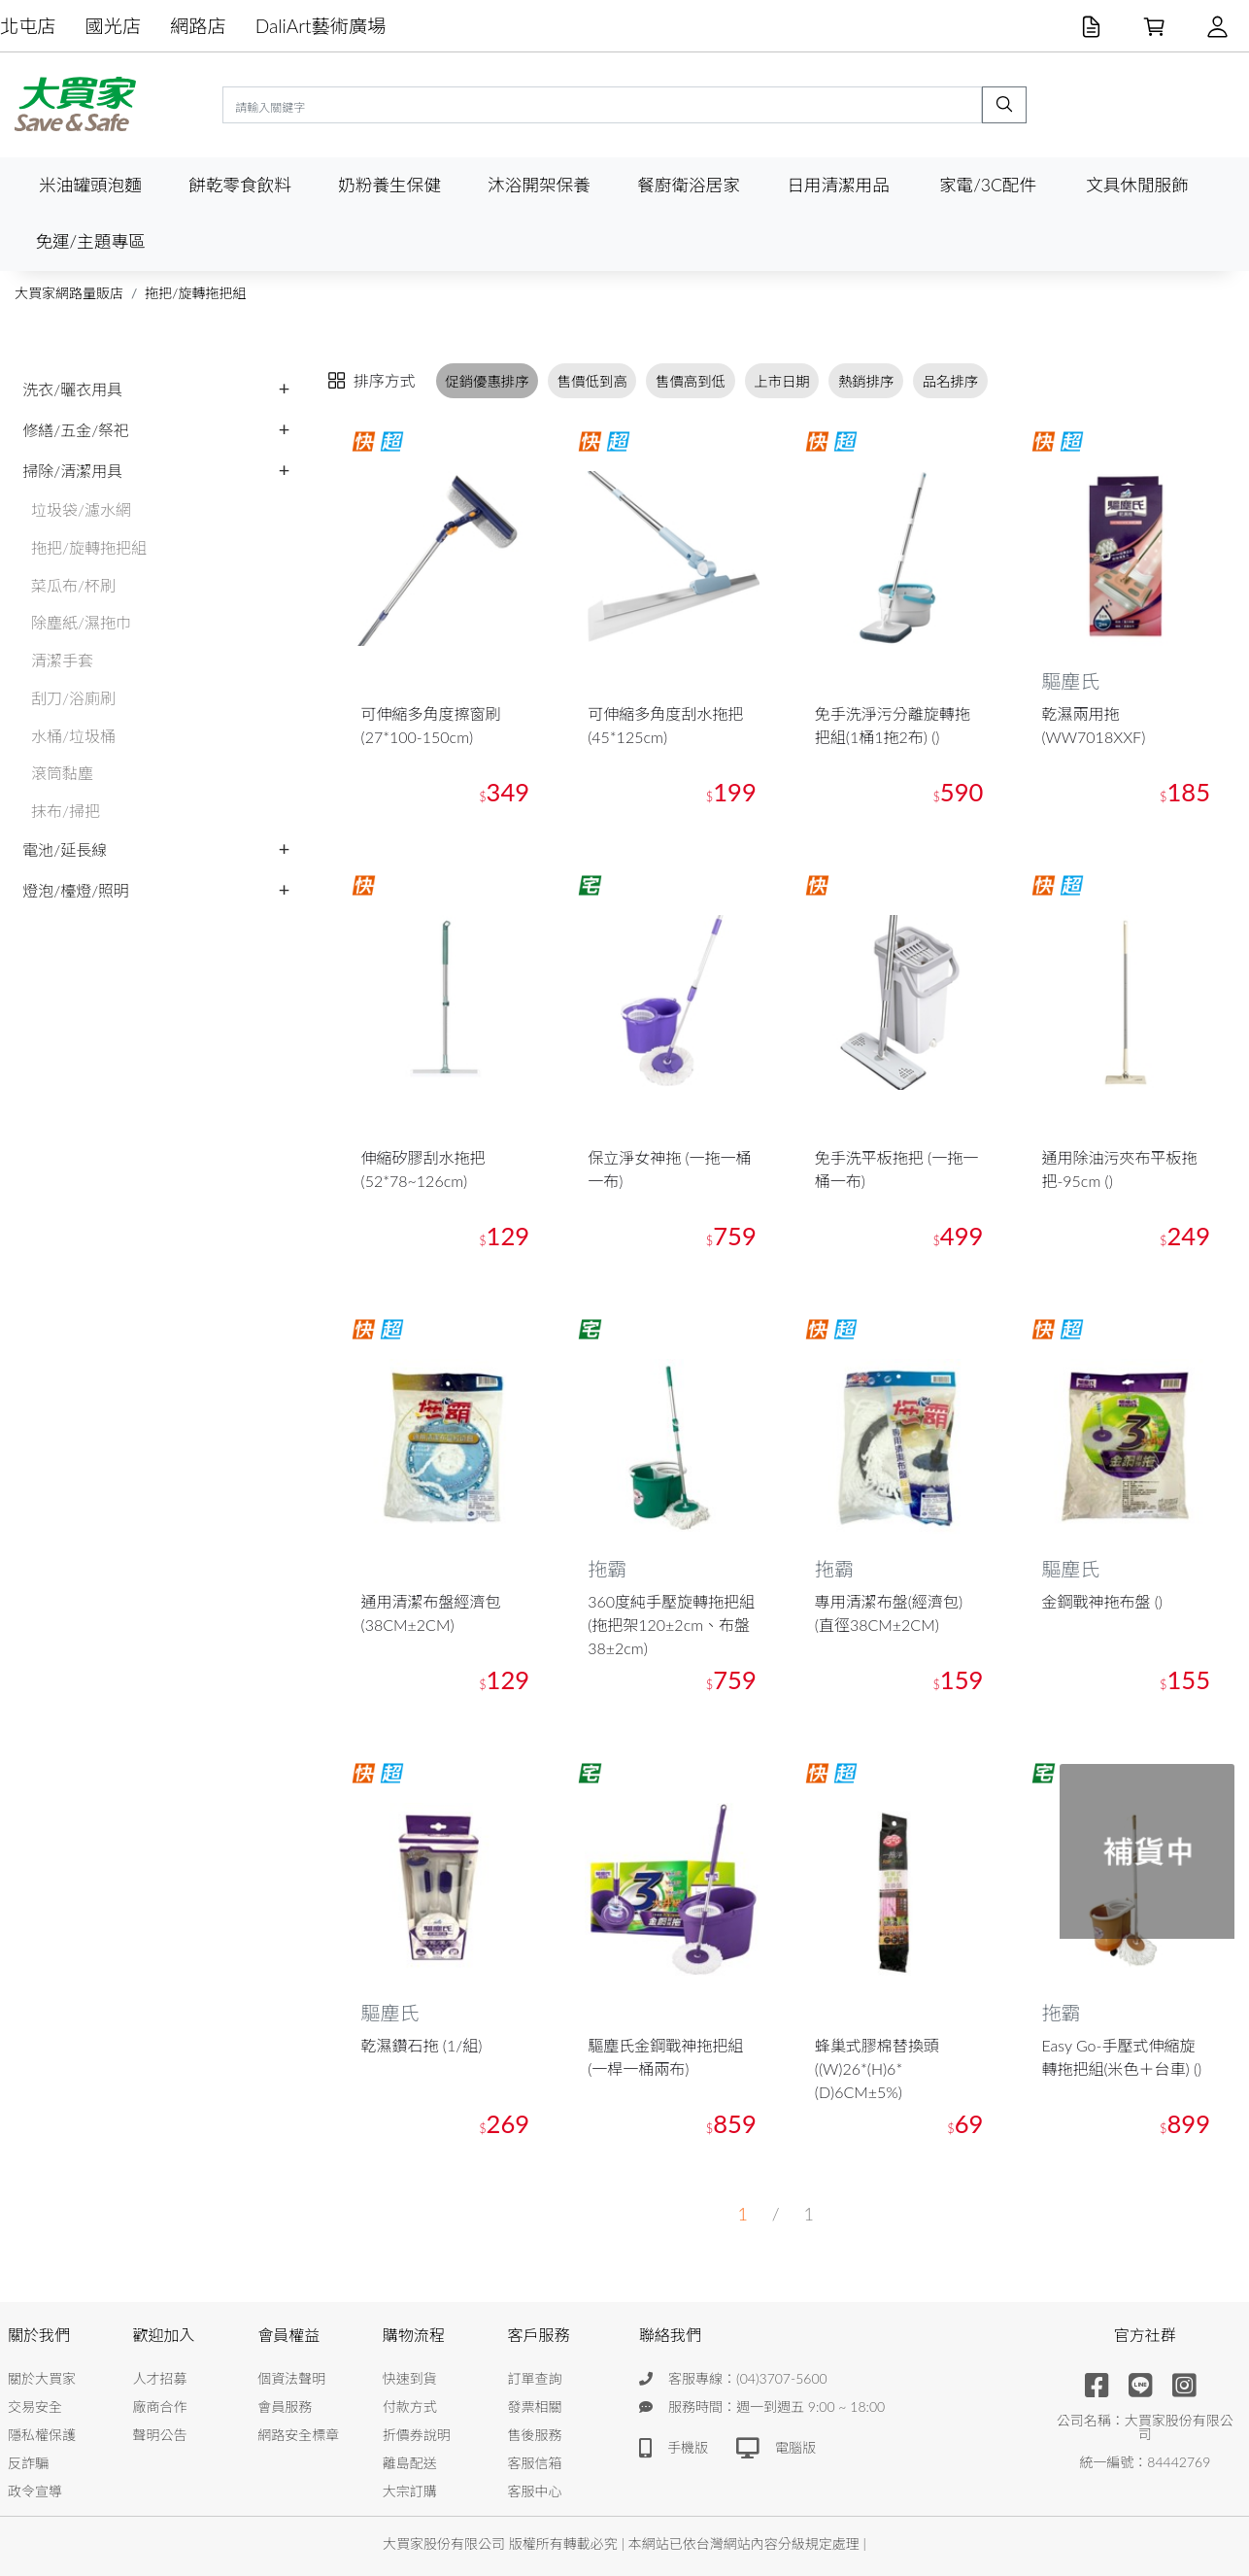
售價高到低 (691, 381)
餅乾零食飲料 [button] (239, 185)
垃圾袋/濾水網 (81, 509)
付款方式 (410, 2406)
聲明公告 (160, 2434)
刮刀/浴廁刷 (73, 698)
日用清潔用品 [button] (838, 185)
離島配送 (410, 2463)
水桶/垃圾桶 (73, 736)
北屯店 (28, 26)
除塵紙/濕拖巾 (81, 622)
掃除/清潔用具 (72, 470)
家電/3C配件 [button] (987, 185)
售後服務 (534, 2434)
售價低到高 (592, 381)
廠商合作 (160, 2406)
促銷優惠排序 (486, 381)
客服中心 (534, 2491)
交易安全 (35, 2406)
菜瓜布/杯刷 (73, 585)
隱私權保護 (42, 2434)
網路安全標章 (298, 2434)
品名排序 (951, 381)
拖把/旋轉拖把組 (195, 293)
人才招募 (160, 2378)
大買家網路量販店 (69, 293)
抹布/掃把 (65, 810)
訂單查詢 (534, 2378)
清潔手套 (62, 660)
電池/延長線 (64, 849)
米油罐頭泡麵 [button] (90, 185)
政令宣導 (35, 2491)
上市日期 (782, 381)
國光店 (113, 26)
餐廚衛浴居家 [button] (688, 185)
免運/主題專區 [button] (90, 241)
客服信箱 (534, 2463)
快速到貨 (410, 2378)
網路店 (198, 26)
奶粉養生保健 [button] (389, 185)
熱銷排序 (866, 381)
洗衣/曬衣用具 (72, 389)
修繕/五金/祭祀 (75, 430)
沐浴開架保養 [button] (539, 185)
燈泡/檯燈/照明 (75, 890)
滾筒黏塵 (62, 772)
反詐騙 (28, 2463)
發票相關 (534, 2406)
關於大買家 (42, 2378)
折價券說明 (417, 2434)
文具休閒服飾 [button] (1137, 185)
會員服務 (284, 2406)
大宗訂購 (410, 2491)
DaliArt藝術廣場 (321, 26)
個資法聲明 (291, 2378)
